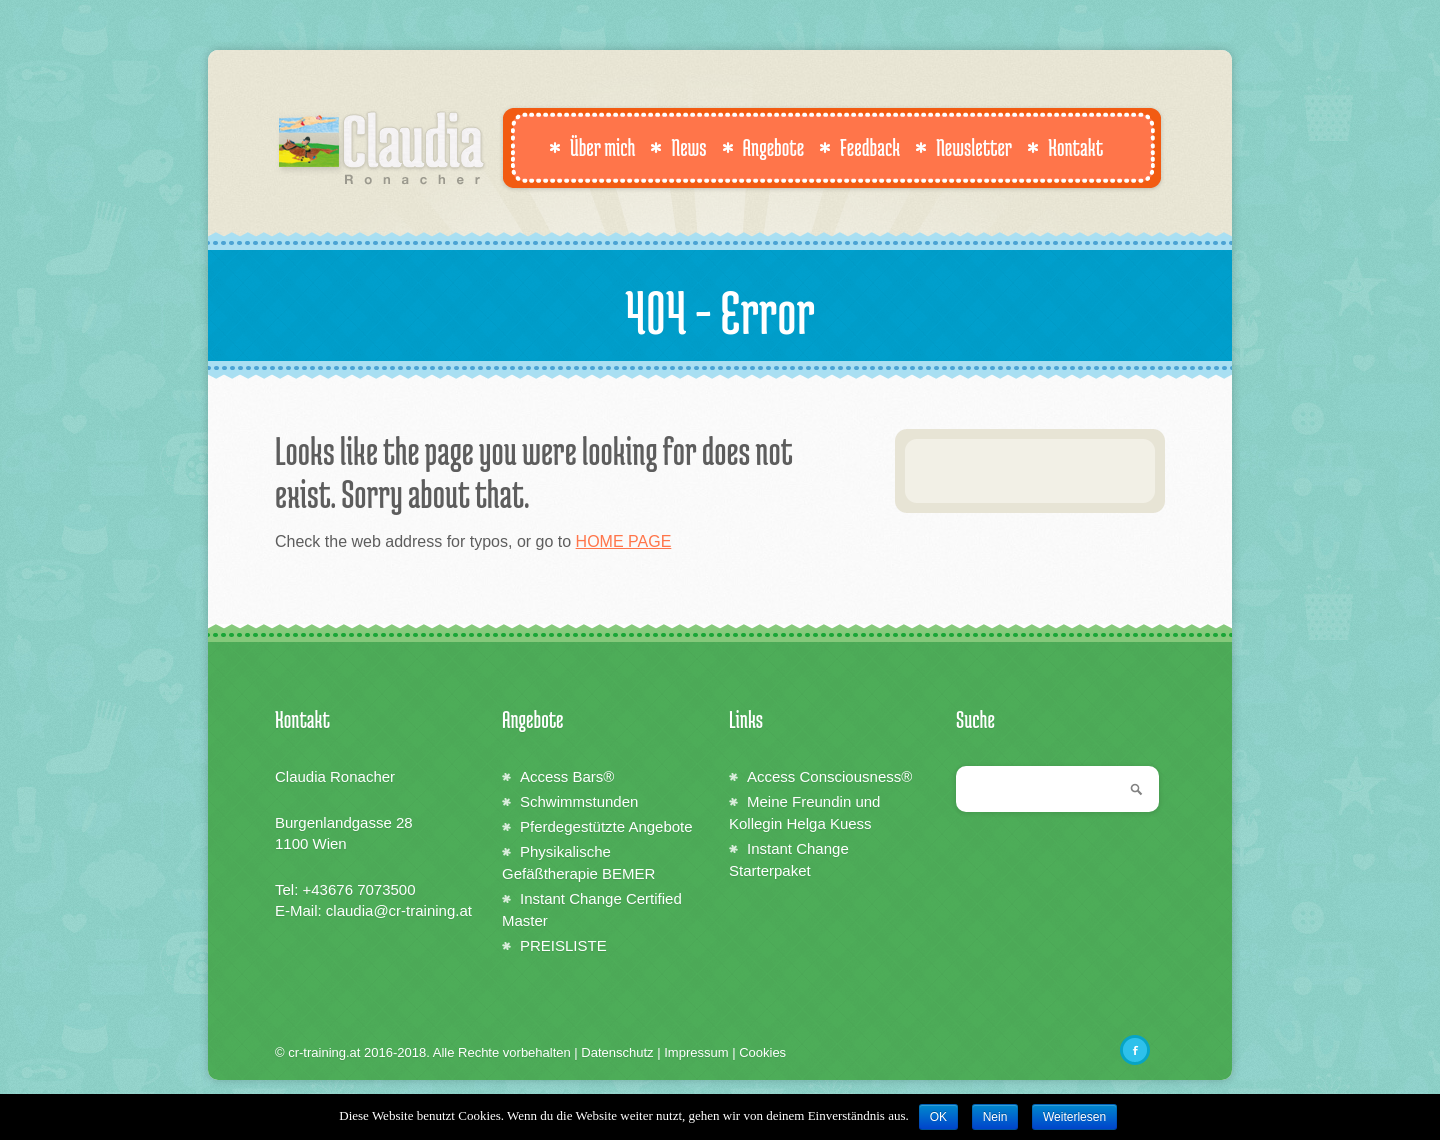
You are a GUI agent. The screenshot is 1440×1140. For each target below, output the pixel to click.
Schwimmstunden (579, 801)
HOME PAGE (624, 541)
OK (938, 1117)
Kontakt (1065, 147)
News (678, 147)
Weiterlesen (1074, 1117)
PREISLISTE (563, 945)
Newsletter (963, 147)
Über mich (592, 147)
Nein (995, 1117)
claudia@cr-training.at (399, 910)
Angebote (763, 147)
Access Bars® (567, 776)
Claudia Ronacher (335, 776)
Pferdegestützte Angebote (606, 826)
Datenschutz (617, 1052)
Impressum (696, 1052)
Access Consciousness (829, 776)
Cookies (762, 1052)
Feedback (859, 147)
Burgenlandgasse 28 (344, 822)
